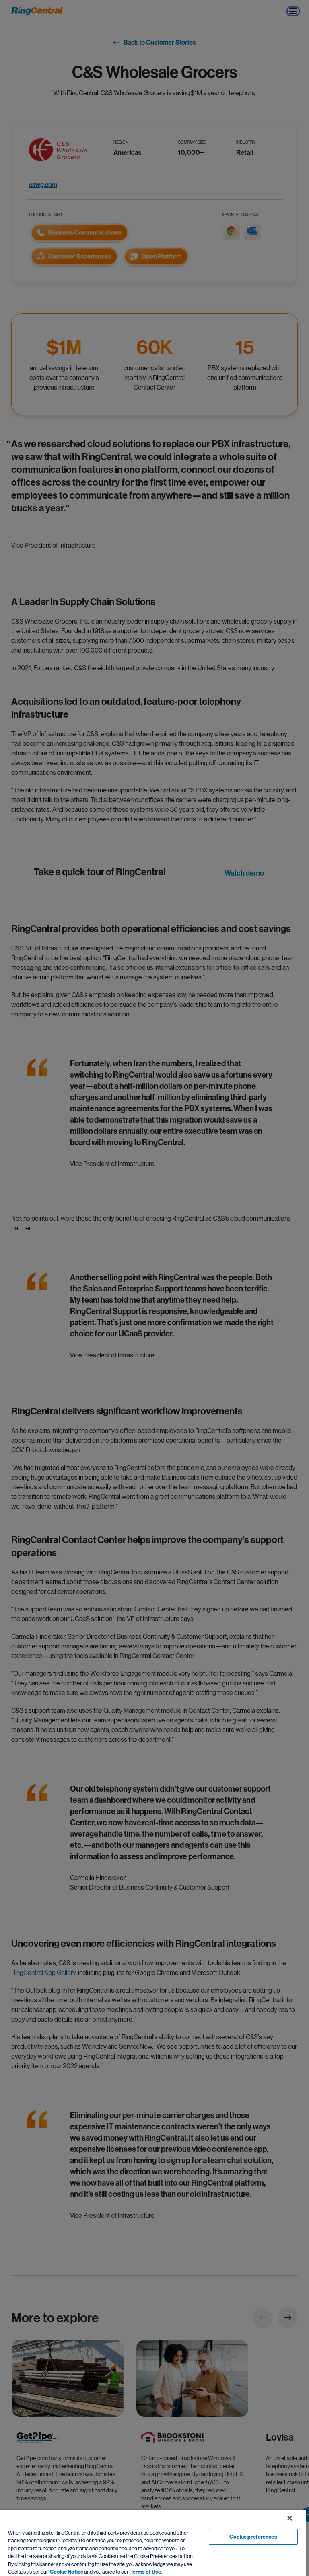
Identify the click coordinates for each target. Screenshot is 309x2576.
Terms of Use (145, 2572)
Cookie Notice (66, 2572)
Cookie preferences (253, 2537)
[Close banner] (289, 2518)
